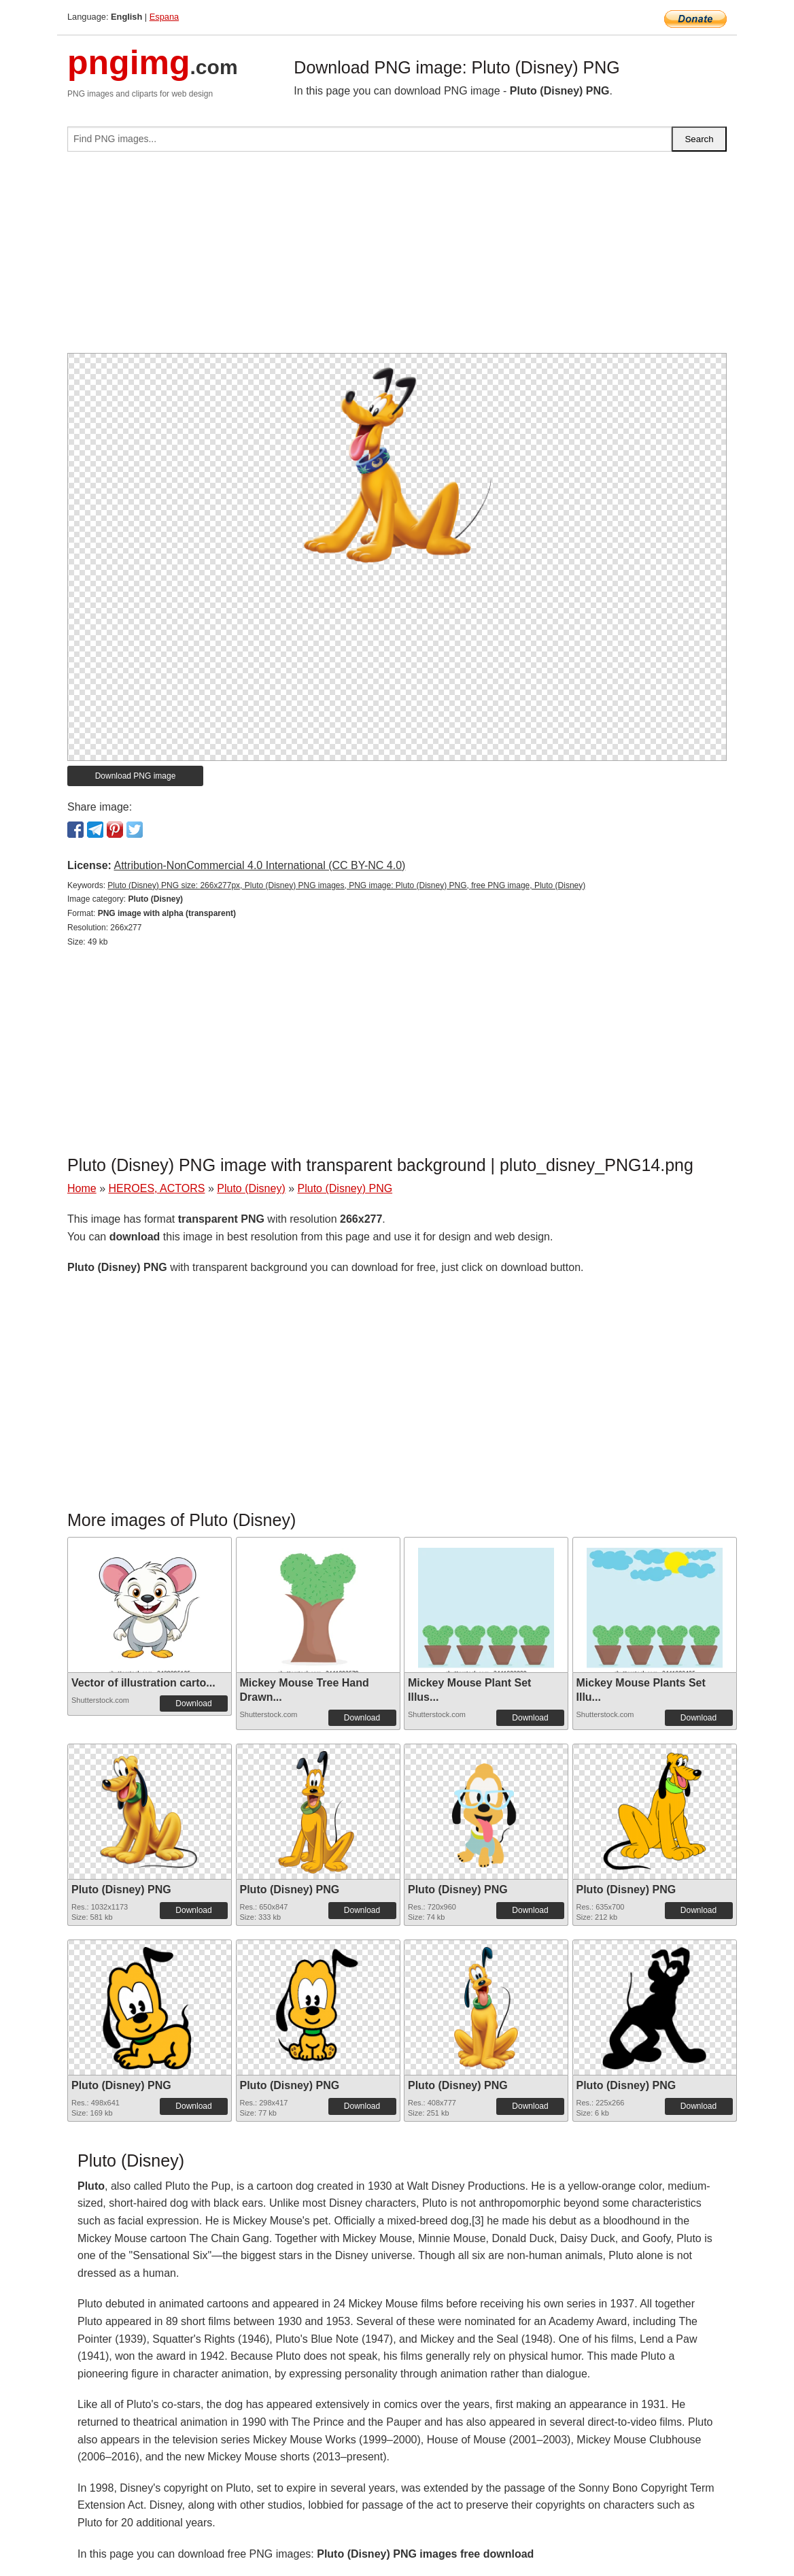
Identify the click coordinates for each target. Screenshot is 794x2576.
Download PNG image (135, 776)
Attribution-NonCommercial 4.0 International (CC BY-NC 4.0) (259, 865)
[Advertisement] (397, 258)
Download (193, 1703)
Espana (164, 17)
